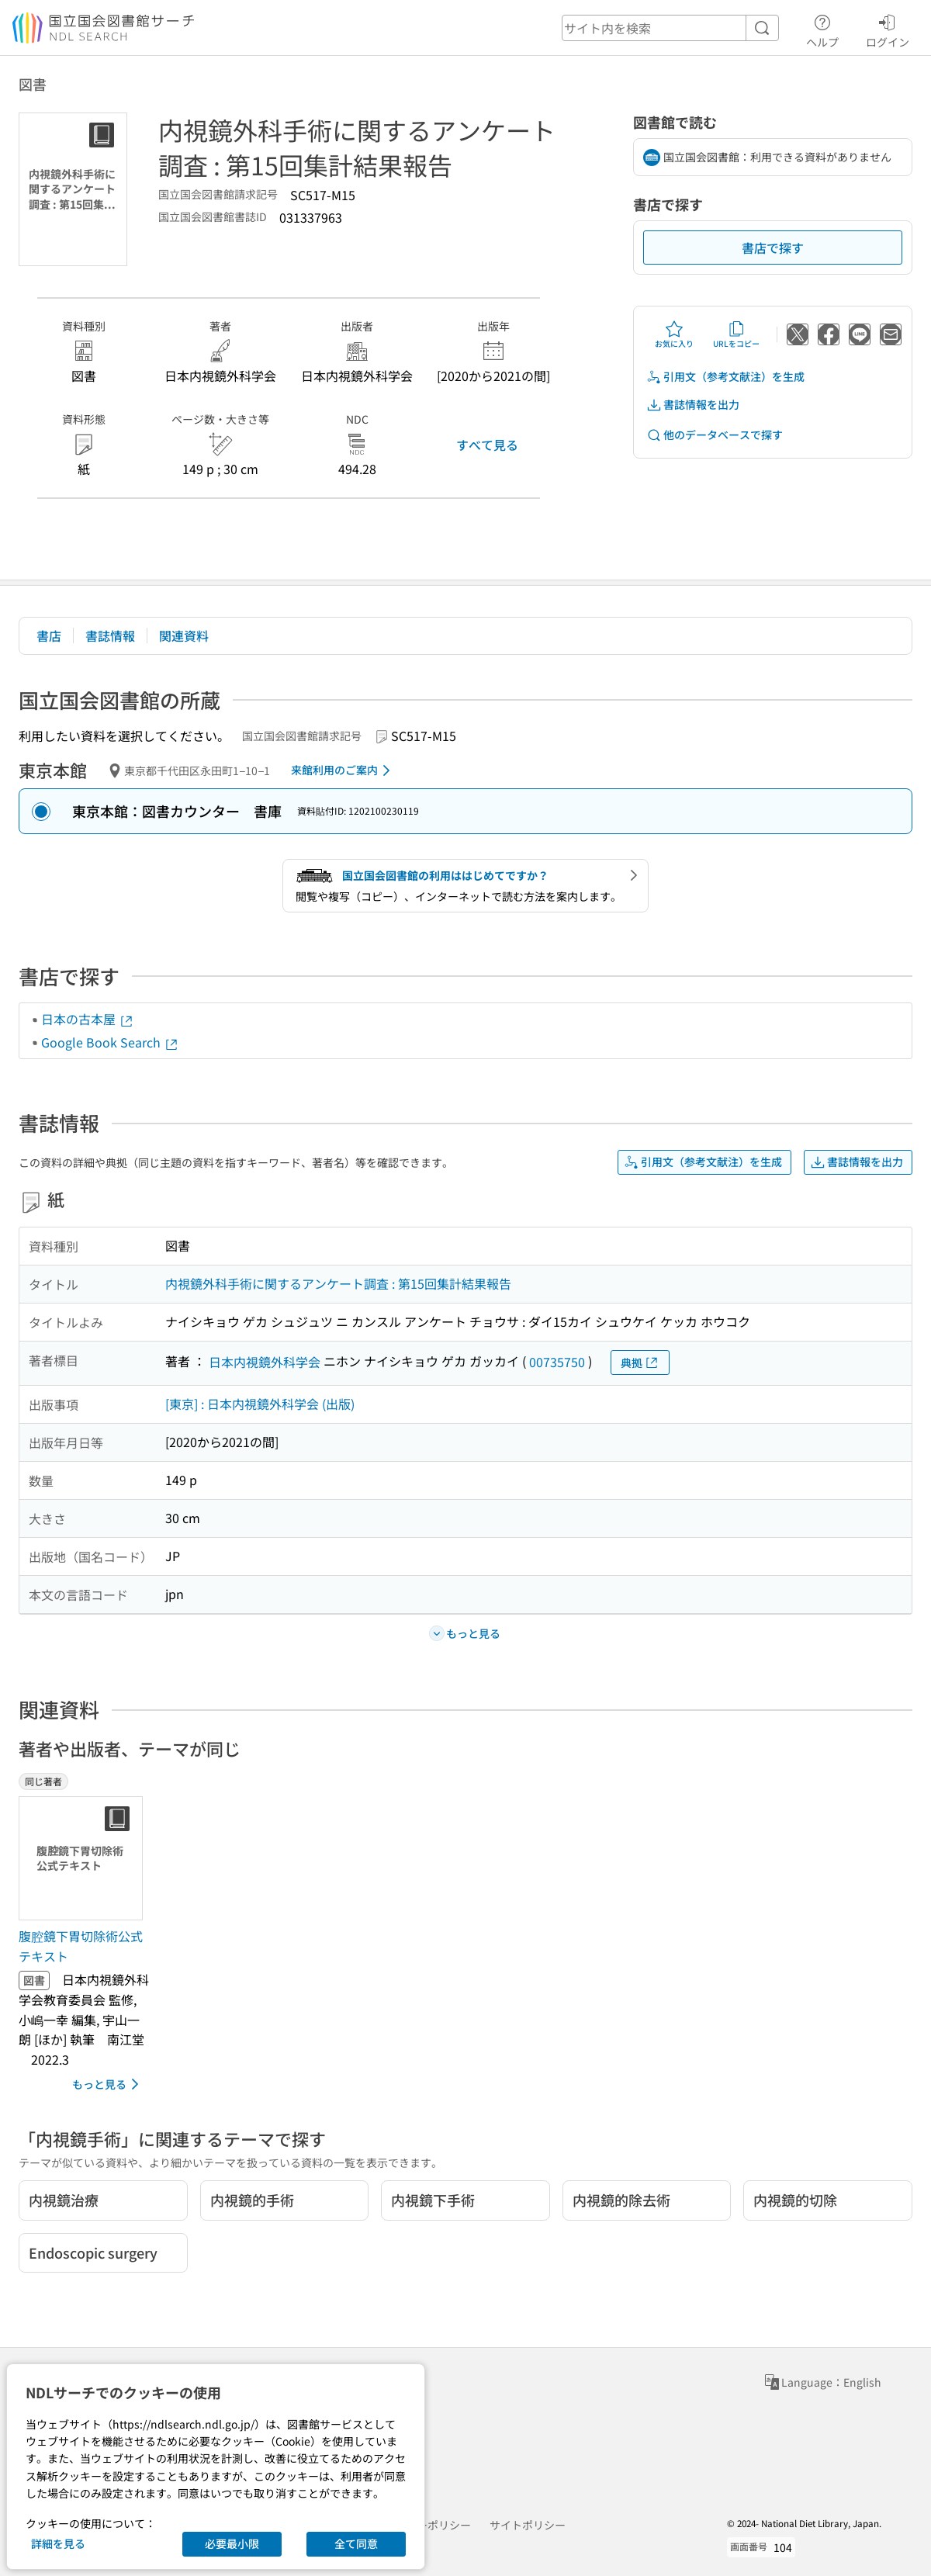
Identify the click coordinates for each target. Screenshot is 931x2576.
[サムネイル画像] (84, 1858)
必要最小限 (232, 2543)
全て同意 (356, 2543)
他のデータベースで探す (714, 435)
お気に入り (674, 334)
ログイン (887, 29)
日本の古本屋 (87, 1018)
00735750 (557, 1361)
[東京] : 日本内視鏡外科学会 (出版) (260, 1403)
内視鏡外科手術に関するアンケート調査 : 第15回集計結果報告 (338, 1283)
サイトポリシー (528, 2525)
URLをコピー (736, 334)
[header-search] (670, 28)
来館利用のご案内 (343, 770)
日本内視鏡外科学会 (264, 1361)
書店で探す (773, 247)
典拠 (640, 1363)
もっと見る (108, 2084)
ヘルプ (822, 29)
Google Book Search (110, 1042)
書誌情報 (110, 635)
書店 (48, 635)
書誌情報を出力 (692, 404)
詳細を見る (58, 2543)
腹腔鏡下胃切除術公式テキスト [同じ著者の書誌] (81, 1946)
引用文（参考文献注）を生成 (725, 377)
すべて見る (487, 444)
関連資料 (184, 635)
